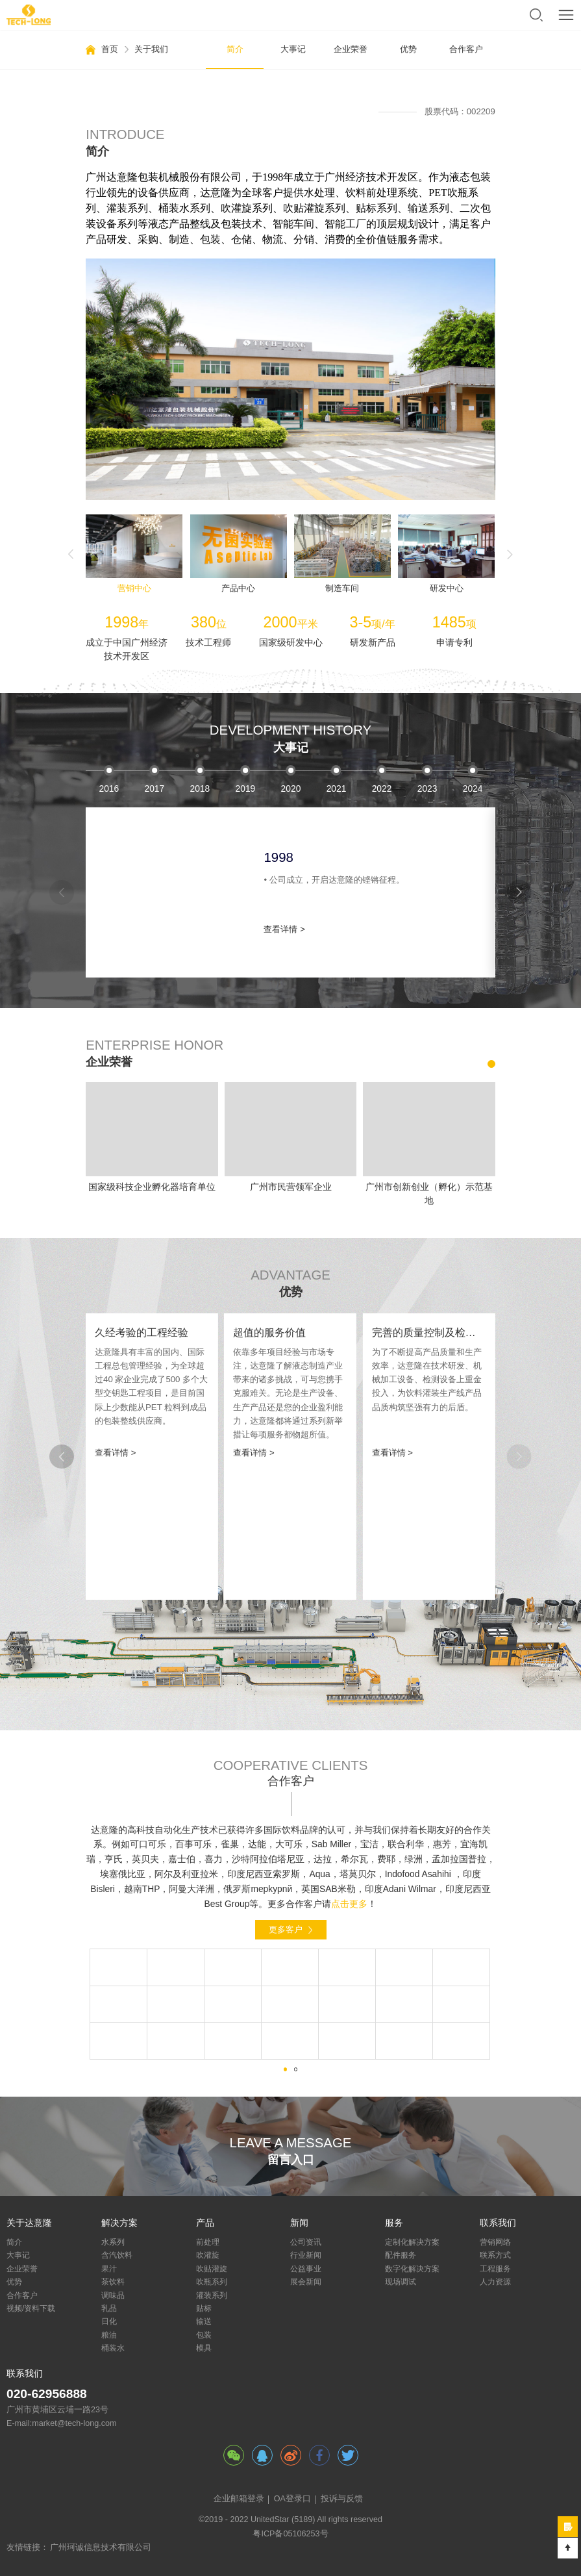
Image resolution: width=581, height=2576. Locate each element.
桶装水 (113, 2348)
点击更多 (349, 1904)
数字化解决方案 (412, 2268)
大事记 (293, 49)
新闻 (299, 2223)
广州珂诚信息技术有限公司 (100, 2547)
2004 (381, 789)
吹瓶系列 (211, 2281)
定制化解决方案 (412, 2242)
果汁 (109, 2268)
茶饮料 (113, 2281)
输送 (204, 2321)
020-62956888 (46, 2394)
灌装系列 (211, 2295)
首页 (109, 49)
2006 (472, 789)
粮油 (109, 2335)
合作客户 (466, 49)
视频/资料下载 (30, 2308)
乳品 (109, 2308)
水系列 (113, 2242)
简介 (235, 49)
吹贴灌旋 (211, 2268)
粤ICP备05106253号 (290, 2533)
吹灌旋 (207, 2255)
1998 (109, 789)
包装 (204, 2335)
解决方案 (119, 2223)
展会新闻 (305, 2281)
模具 (204, 2348)
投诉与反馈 (342, 2498)
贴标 (204, 2308)
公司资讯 (305, 2242)
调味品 (113, 2295)
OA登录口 (292, 2498)
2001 (245, 789)
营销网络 (495, 2242)
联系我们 (498, 2223)
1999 (154, 789)
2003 (336, 789)
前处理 (207, 2242)
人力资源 (495, 2281)
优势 (408, 49)
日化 (109, 2321)
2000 (200, 789)
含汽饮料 (116, 2255)
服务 (394, 2223)
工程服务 (495, 2268)
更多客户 (286, 1929)
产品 (205, 2223)
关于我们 (151, 49)
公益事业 (305, 2268)
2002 (290, 789)
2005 (427, 789)
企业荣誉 (350, 49)
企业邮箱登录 (239, 2498)
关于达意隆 (29, 2223)
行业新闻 (305, 2255)
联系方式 (495, 2255)
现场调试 (400, 2281)
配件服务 (400, 2255)
